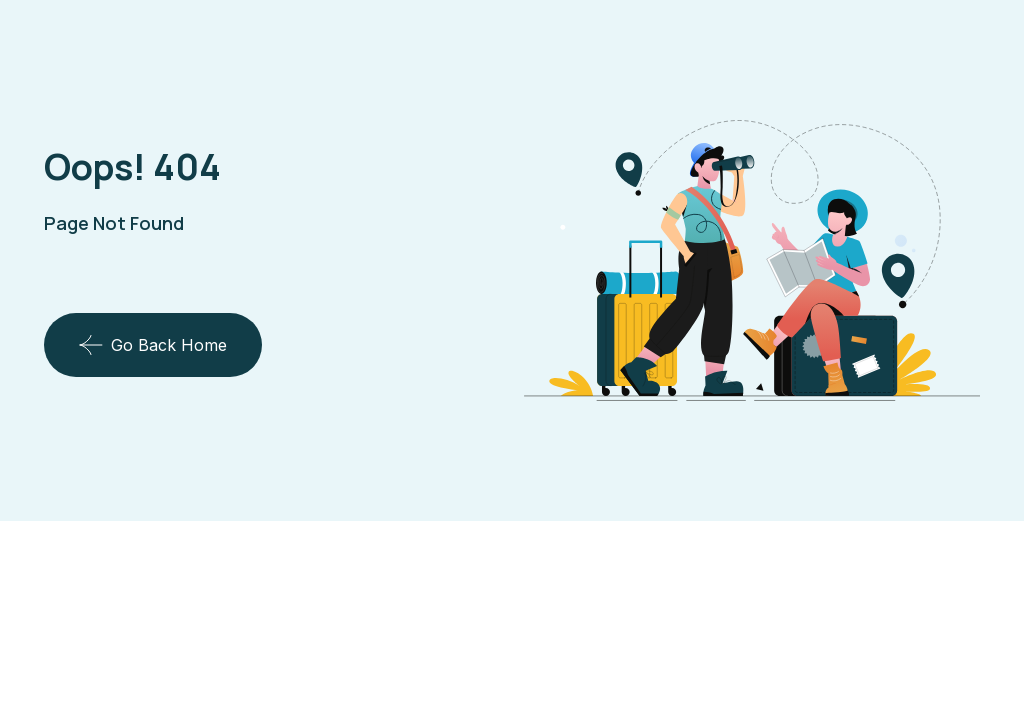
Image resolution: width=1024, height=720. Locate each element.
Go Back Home (153, 345)
